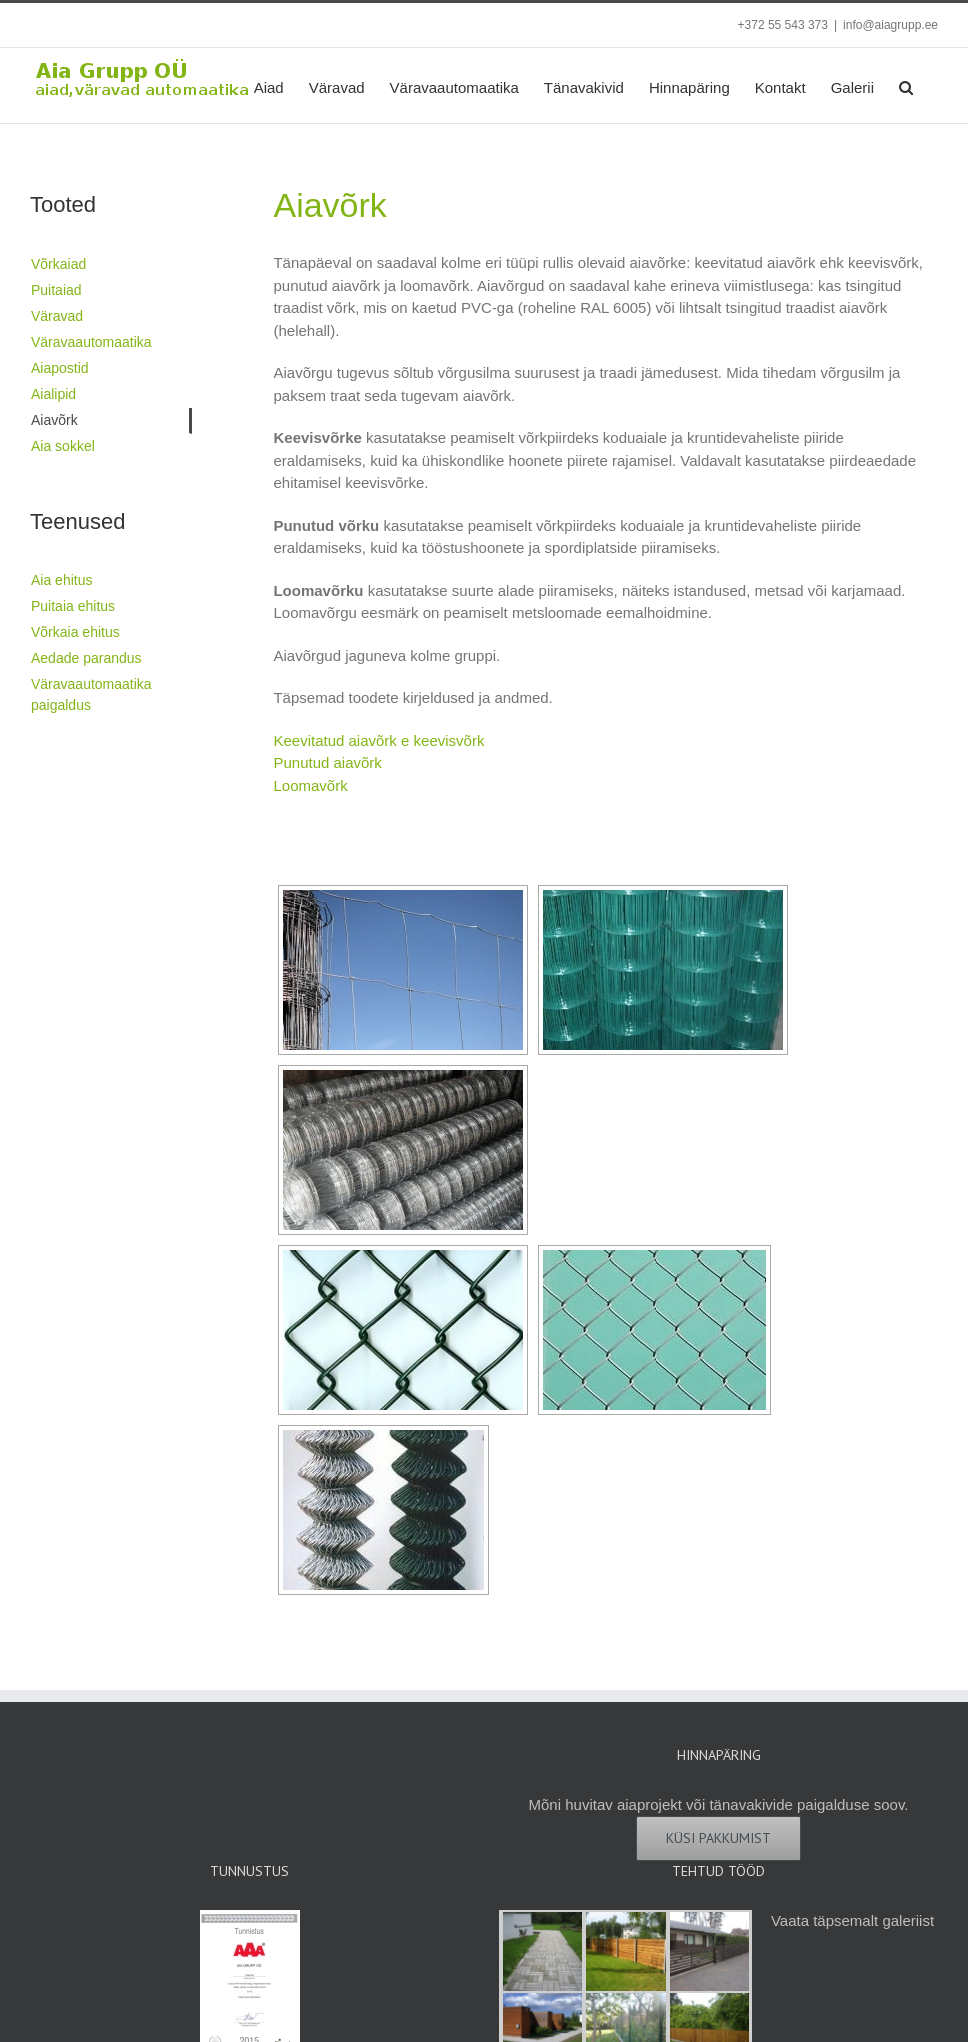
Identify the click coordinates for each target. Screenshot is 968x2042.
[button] (906, 85)
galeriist (908, 1920)
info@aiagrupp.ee (890, 25)
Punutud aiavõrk (327, 762)
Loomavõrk (310, 785)
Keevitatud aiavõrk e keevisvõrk (378, 740)
